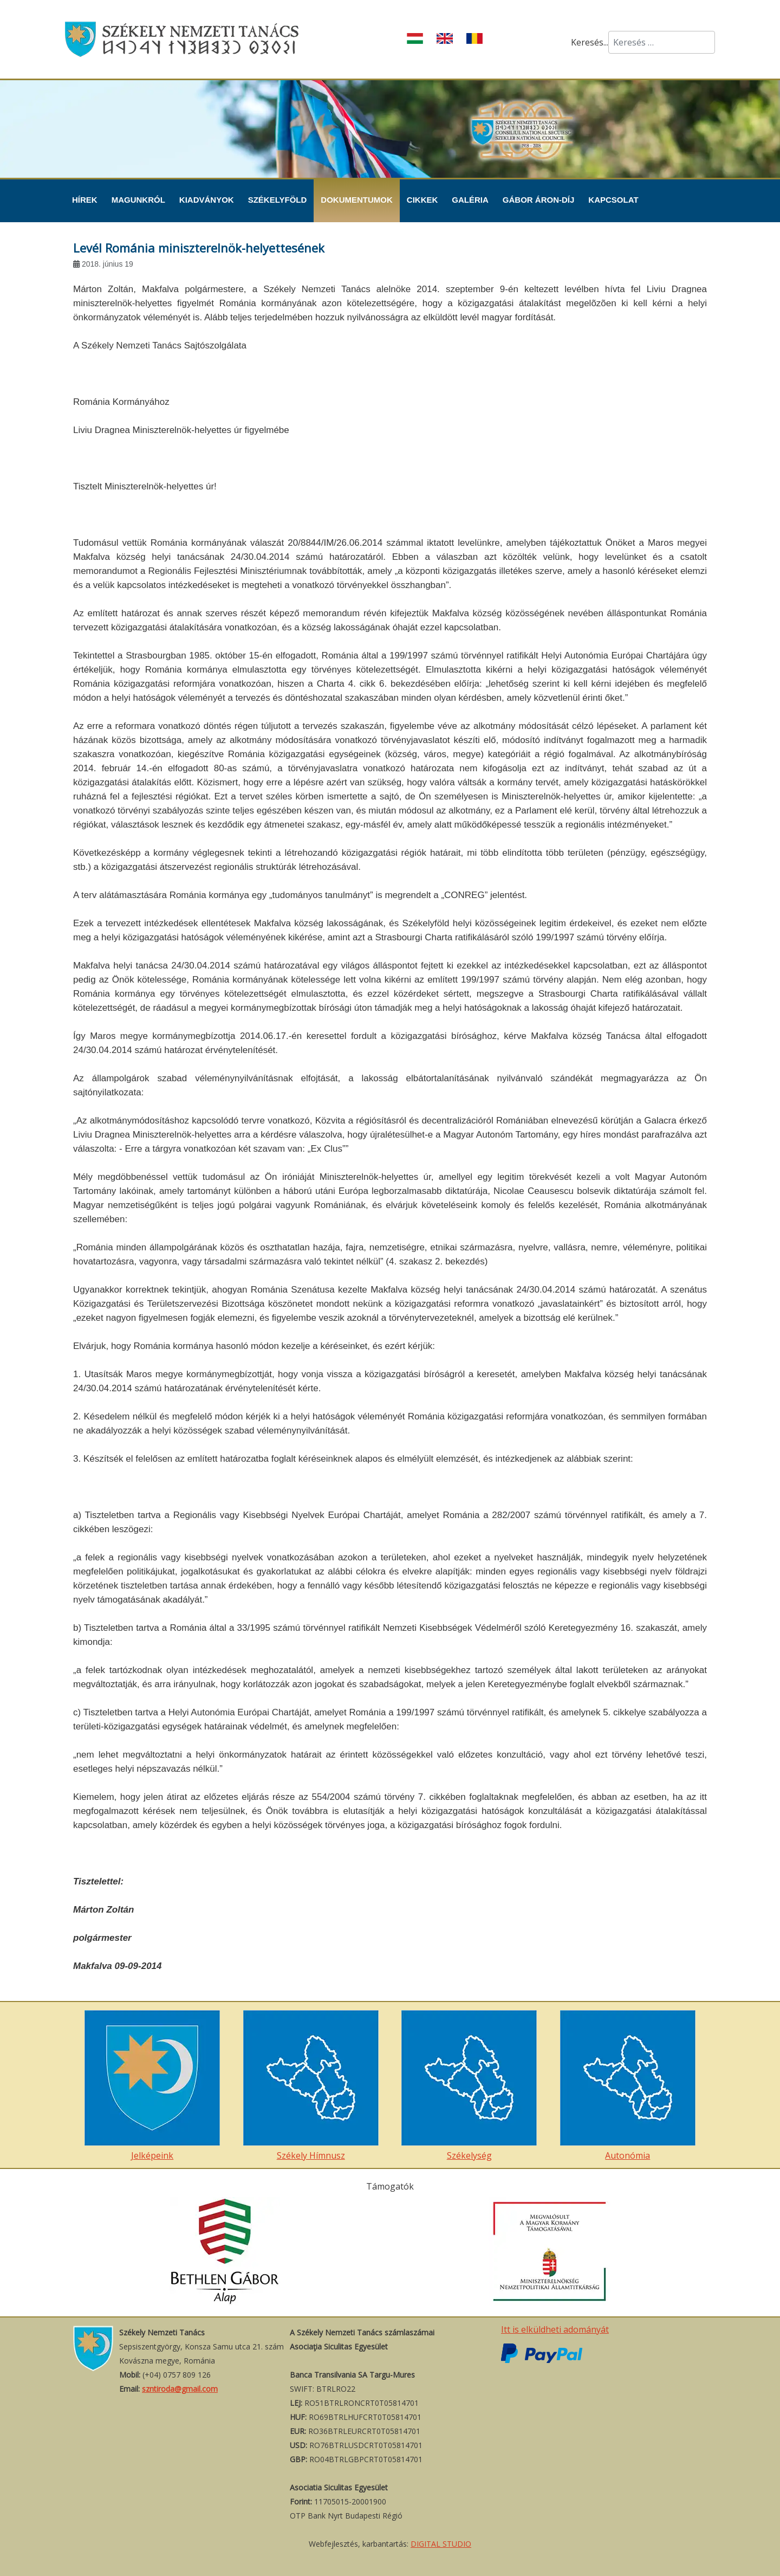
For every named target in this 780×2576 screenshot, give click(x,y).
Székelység (469, 2085)
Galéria (470, 199)
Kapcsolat (613, 199)
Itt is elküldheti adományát (555, 2329)
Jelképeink (152, 2085)
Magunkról (138, 199)
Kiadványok (206, 199)
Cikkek (422, 199)
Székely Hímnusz (311, 2085)
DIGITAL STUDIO (441, 2544)
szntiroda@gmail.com (180, 2389)
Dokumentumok (357, 199)
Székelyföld (277, 199)
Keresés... (589, 42)
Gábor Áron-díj (539, 199)
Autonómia (628, 2085)
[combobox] (661, 42)
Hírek (85, 199)
